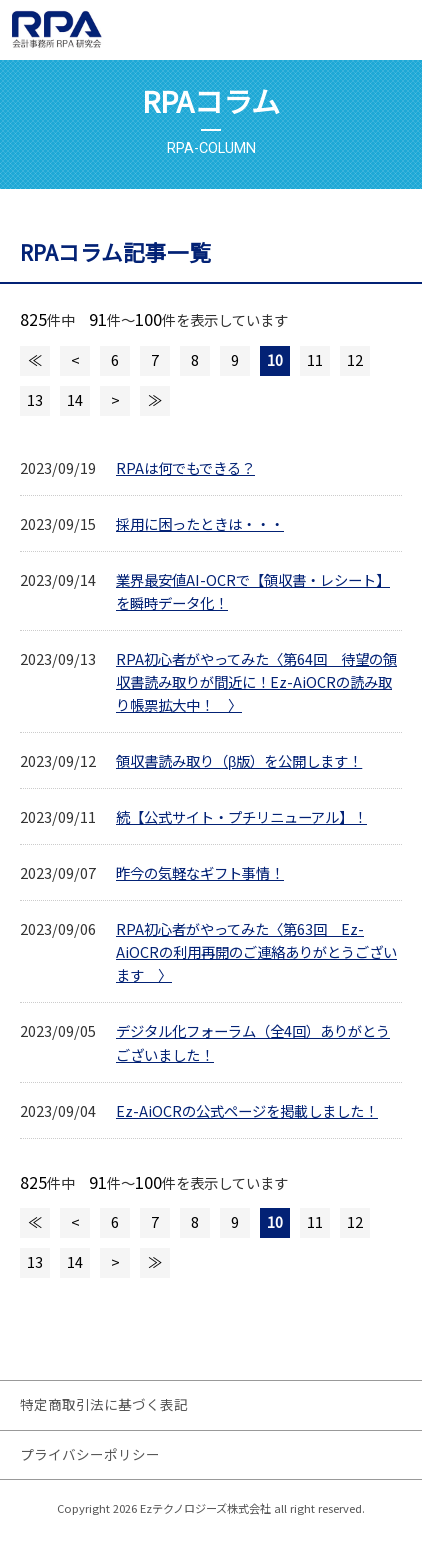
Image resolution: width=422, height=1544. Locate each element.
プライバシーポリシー (90, 1454)
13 (35, 399)
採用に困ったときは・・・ (200, 523)
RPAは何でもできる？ (185, 467)
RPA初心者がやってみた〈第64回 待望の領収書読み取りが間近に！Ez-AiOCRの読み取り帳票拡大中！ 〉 (256, 681)
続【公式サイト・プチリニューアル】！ (241, 816)
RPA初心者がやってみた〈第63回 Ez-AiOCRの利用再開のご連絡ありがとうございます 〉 (256, 951)
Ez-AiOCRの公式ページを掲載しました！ (247, 1110)
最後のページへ (155, 401)
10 (275, 359)
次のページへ (115, 401)
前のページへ (75, 361)
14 (75, 399)
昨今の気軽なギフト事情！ (200, 872)
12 (355, 359)
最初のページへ (35, 361)
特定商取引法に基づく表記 (104, 1404)
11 (315, 359)
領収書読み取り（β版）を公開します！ (239, 760)
